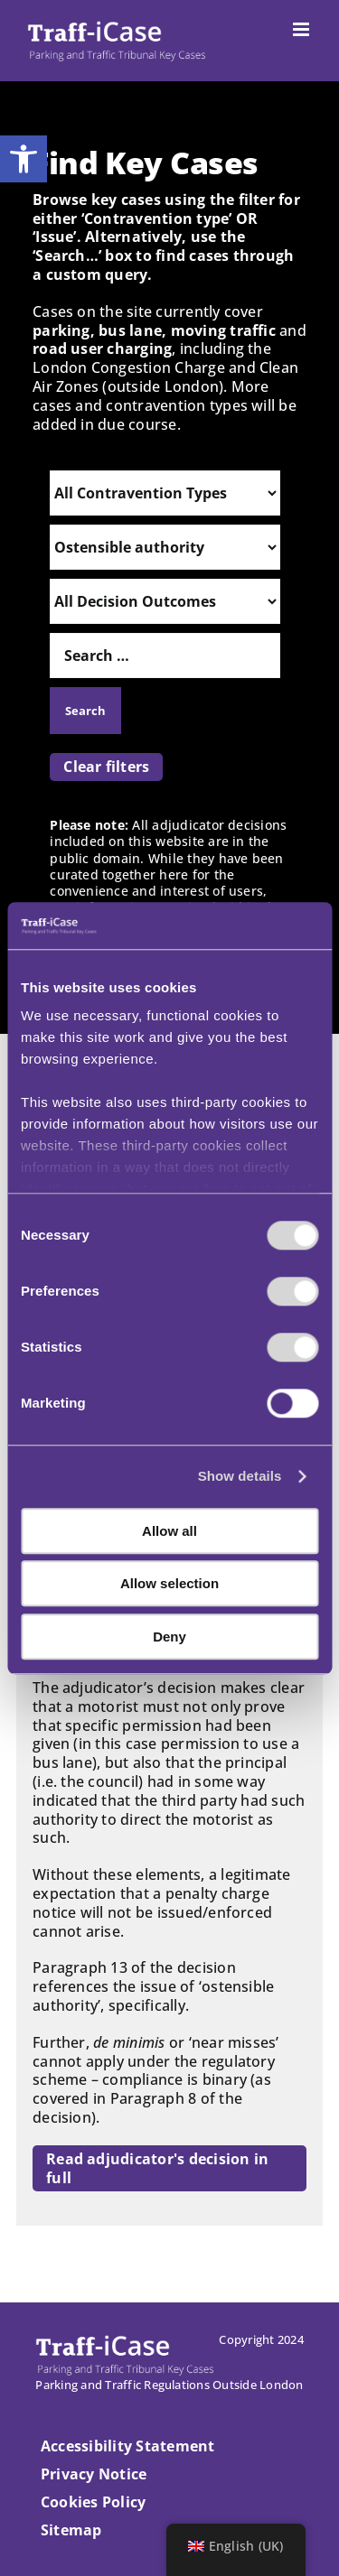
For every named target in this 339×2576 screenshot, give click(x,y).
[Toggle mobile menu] (302, 29)
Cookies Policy (93, 2502)
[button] (23, 158)
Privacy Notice (93, 2474)
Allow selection (169, 1584)
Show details (240, 1476)
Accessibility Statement (128, 2446)
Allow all (169, 1531)
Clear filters (106, 767)
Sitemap (71, 2530)
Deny (169, 1636)
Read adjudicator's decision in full (157, 2168)
